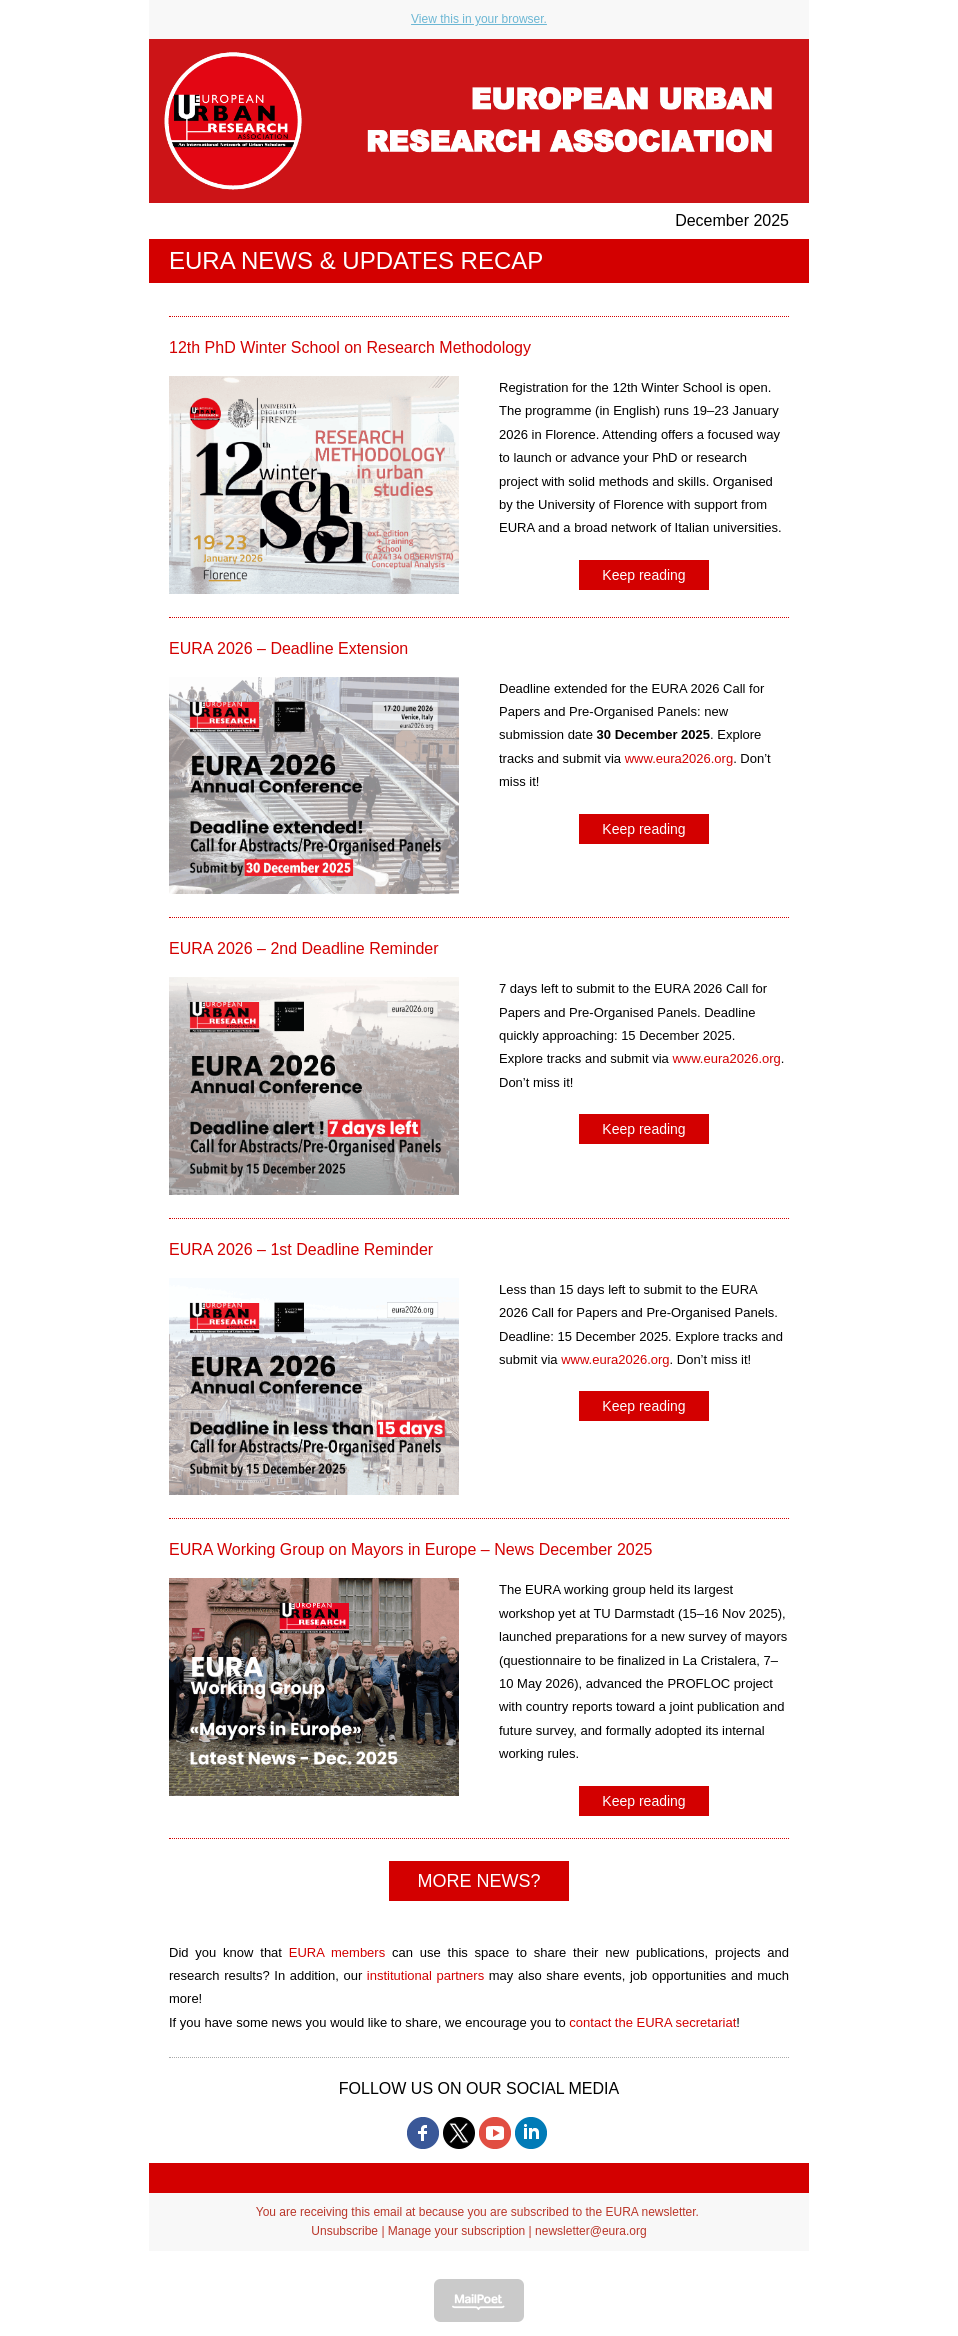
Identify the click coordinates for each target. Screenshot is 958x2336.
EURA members (337, 1952)
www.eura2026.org (679, 758)
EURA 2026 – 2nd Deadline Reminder (304, 948)
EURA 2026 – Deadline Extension (288, 648)
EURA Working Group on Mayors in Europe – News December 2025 (410, 1549)
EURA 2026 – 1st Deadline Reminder (301, 1249)
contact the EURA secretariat (652, 2022)
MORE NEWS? (478, 1881)
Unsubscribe (344, 2231)
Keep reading (643, 575)
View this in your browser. (479, 19)
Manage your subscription (456, 2231)
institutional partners (425, 1975)
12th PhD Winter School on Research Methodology (350, 347)
